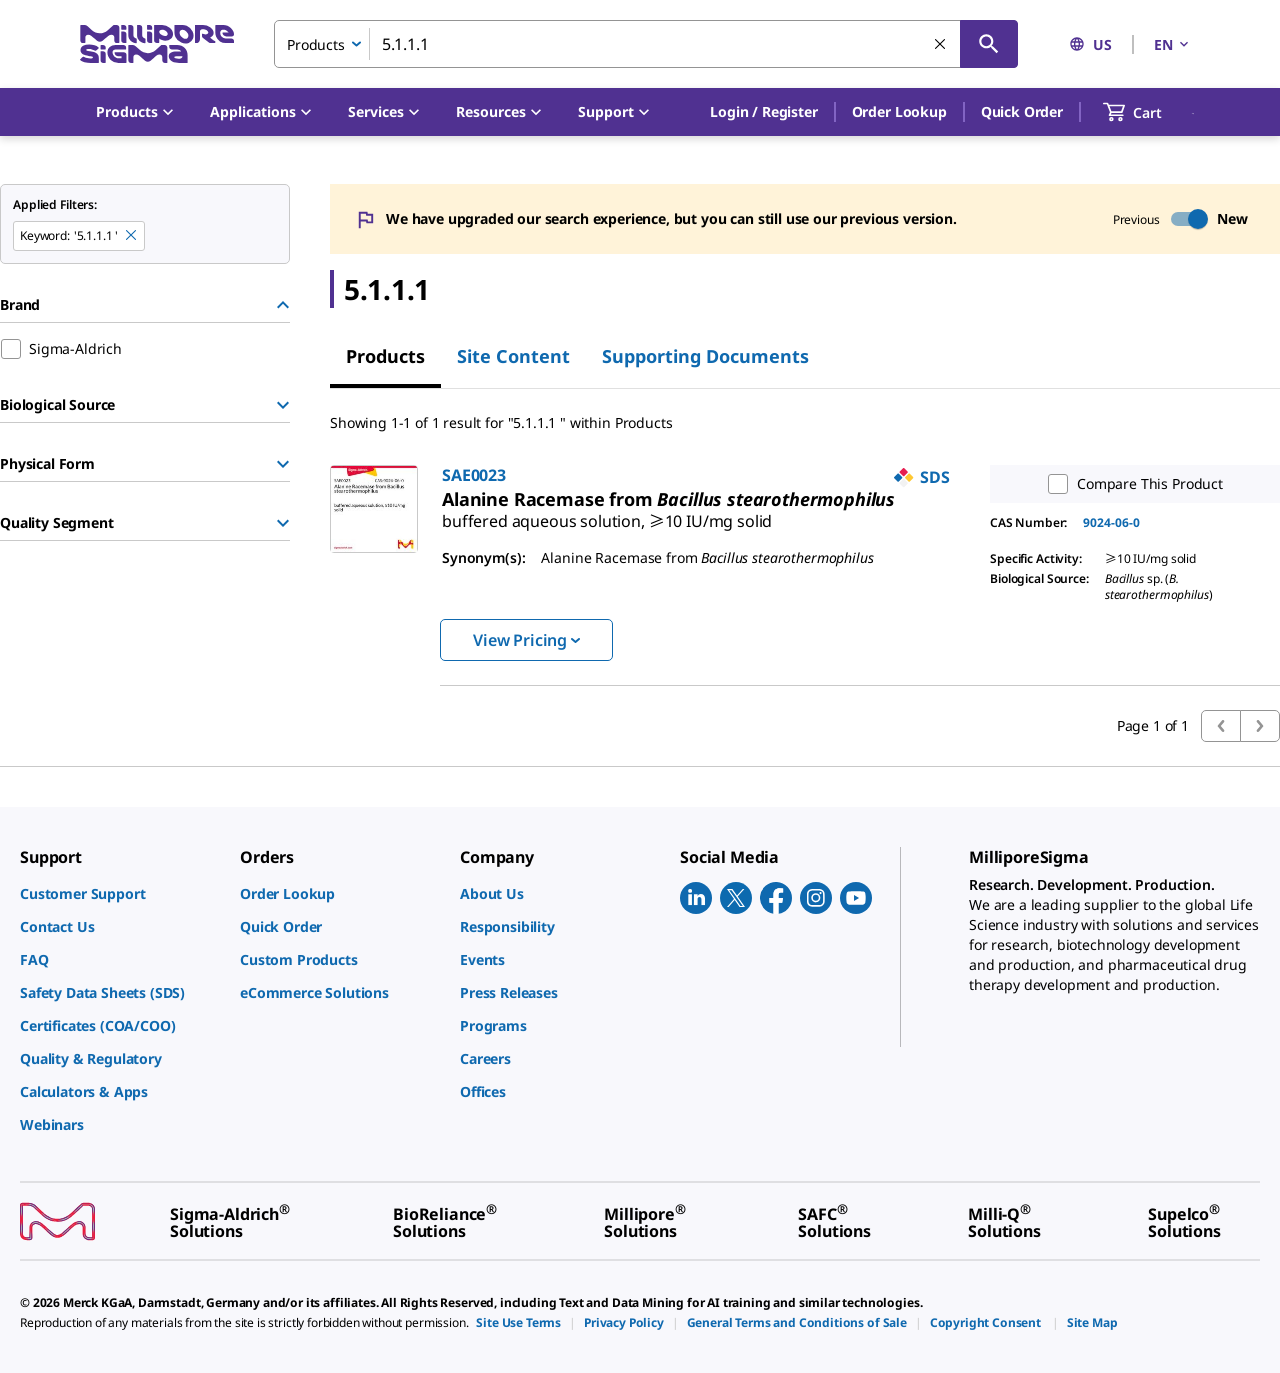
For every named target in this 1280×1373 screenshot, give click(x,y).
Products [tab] (385, 356)
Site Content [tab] (513, 356)
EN (1173, 44)
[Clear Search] (941, 45)
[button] (763, 112)
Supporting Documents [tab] (705, 356)
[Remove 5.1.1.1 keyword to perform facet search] (132, 236)
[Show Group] (283, 405)
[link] (607, 513)
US (1090, 44)
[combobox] (646, 44)
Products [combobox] (316, 44)
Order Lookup (899, 111)
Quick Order (1022, 111)
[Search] (989, 44)
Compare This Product (1131, 484)
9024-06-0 (1111, 522)
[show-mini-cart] (1150, 112)
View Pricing (526, 640)
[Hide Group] (283, 305)
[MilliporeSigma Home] (157, 44)
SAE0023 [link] (474, 475)
